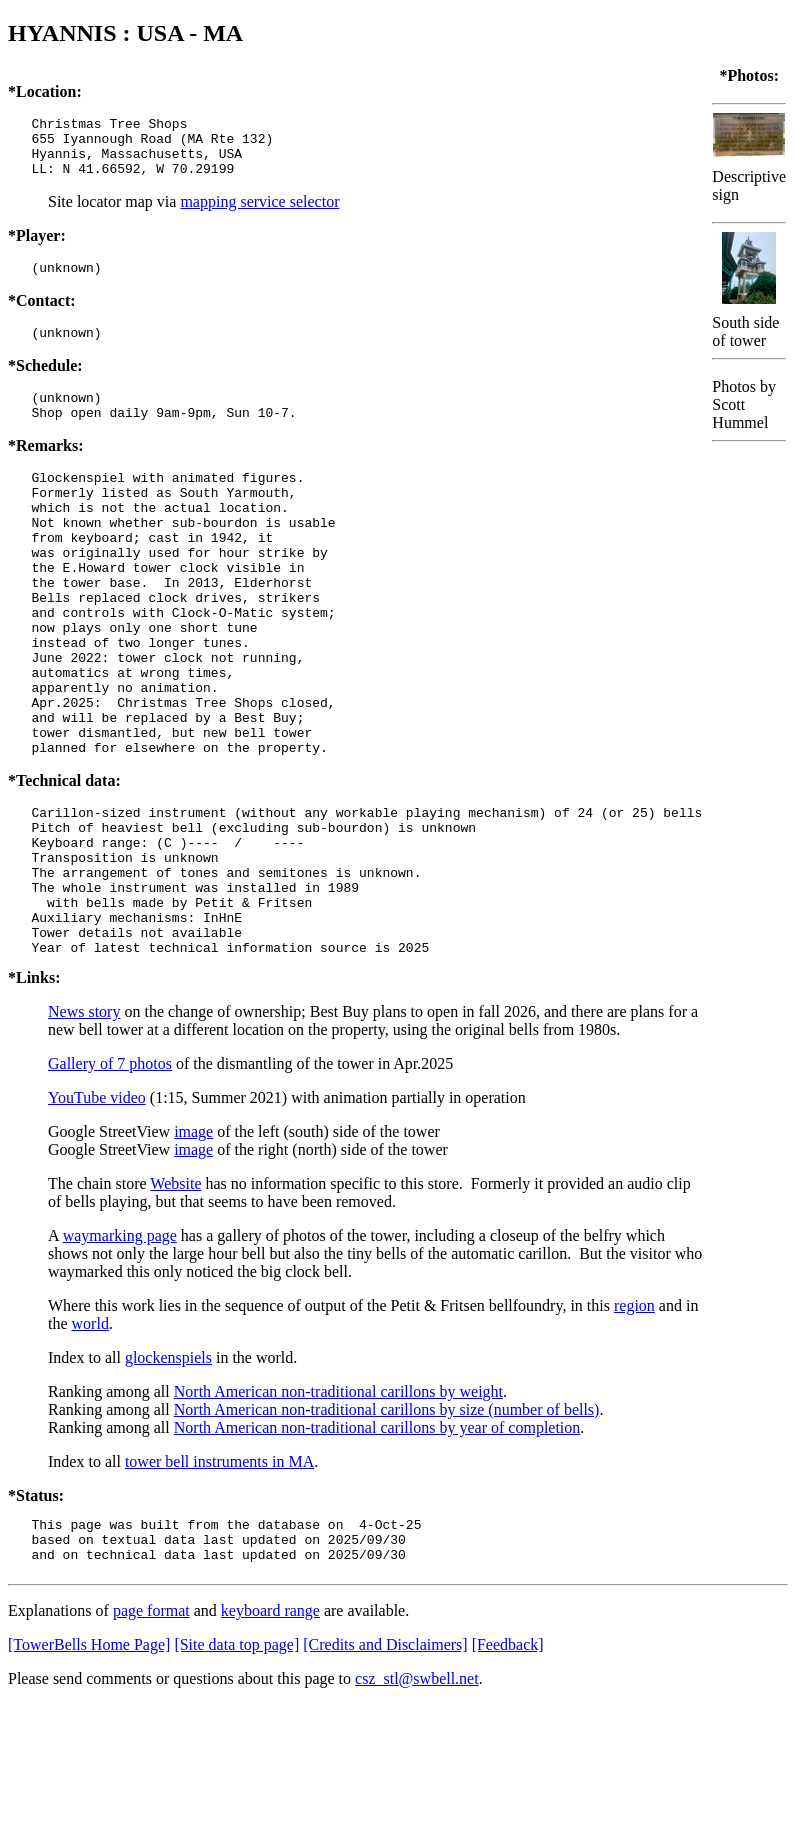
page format (151, 1730)
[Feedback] (508, 1764)
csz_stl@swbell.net (417, 1798)
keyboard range (270, 1730)
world (90, 1434)
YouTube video (97, 1208)
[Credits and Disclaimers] (385, 1764)
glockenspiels (168, 1468)
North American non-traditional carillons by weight (338, 1502)
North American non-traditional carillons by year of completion (377, 1538)
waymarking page (120, 1346)
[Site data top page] (236, 1764)
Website (175, 1294)
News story (84, 1122)
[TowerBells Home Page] (89, 1764)
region (634, 1416)
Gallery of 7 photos (110, 1174)
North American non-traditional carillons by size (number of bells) (387, 1520)
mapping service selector (259, 213)
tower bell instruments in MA (219, 1572)
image (193, 1242)
